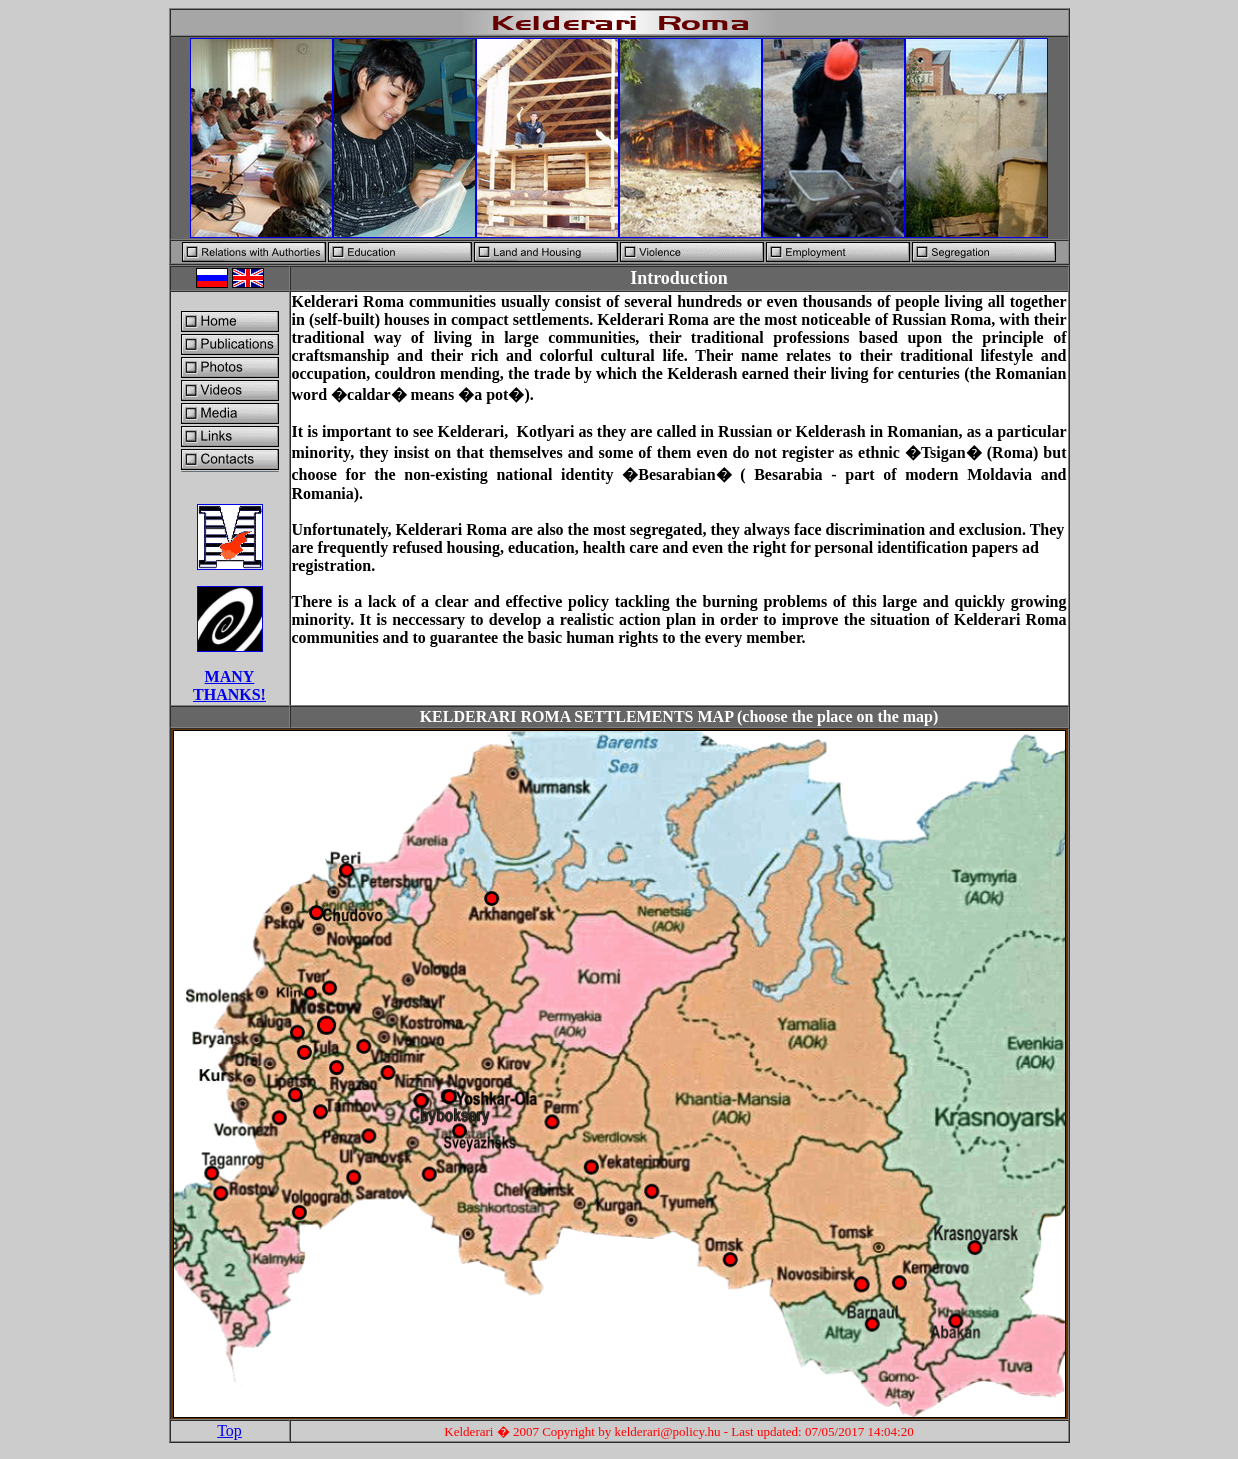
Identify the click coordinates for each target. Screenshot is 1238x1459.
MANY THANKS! (229, 685)
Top (229, 1430)
